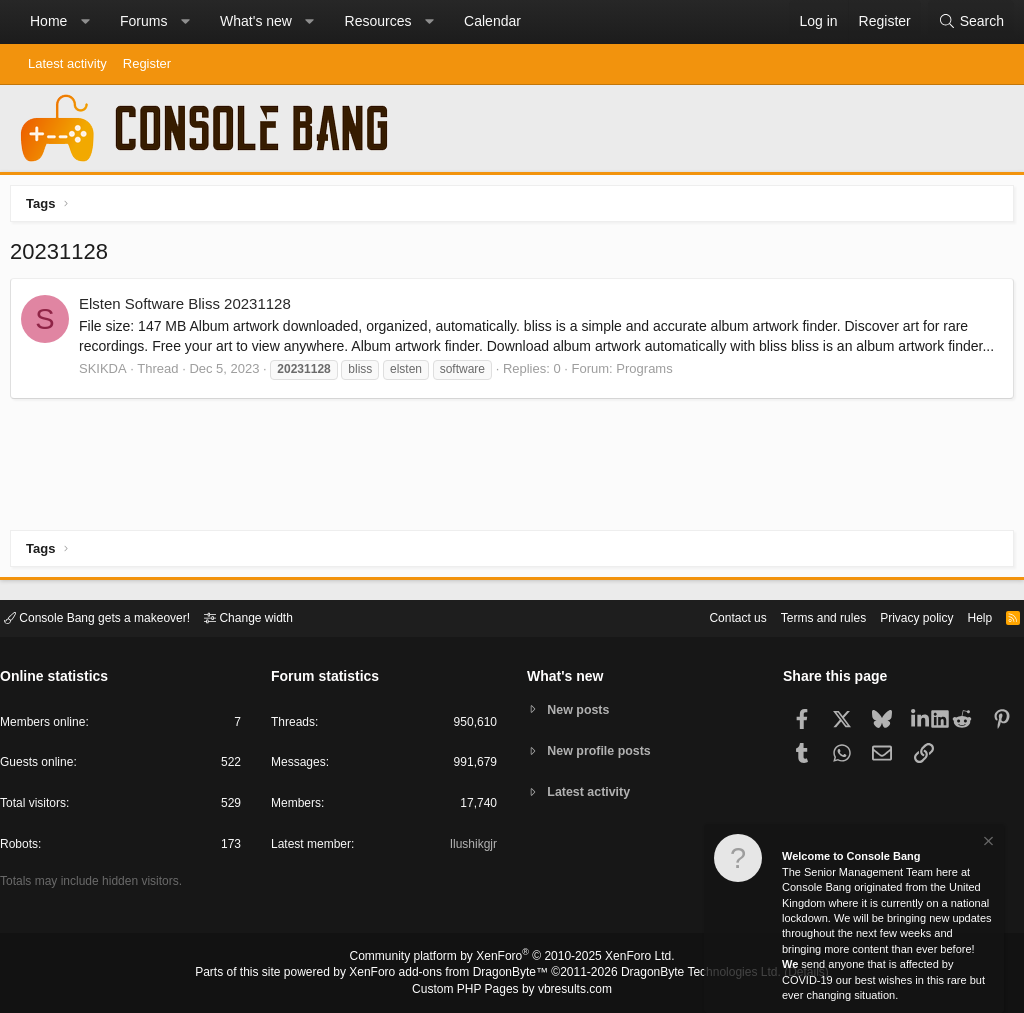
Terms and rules (799, 616)
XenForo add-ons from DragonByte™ (454, 974)
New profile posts (603, 750)
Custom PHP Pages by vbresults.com (511, 990)
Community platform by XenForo (512, 959)
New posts (581, 708)
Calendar (492, 21)
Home (48, 21)
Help (967, 616)
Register (147, 63)
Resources (378, 21)
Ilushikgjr (471, 847)
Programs (649, 392)
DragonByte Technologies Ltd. (685, 974)
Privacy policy (899, 616)
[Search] (971, 22)
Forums (143, 21)
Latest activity (67, 63)
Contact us (707, 616)
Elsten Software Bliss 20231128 (190, 308)
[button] (85, 22)
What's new (256, 21)
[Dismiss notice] (987, 843)
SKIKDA (108, 392)
